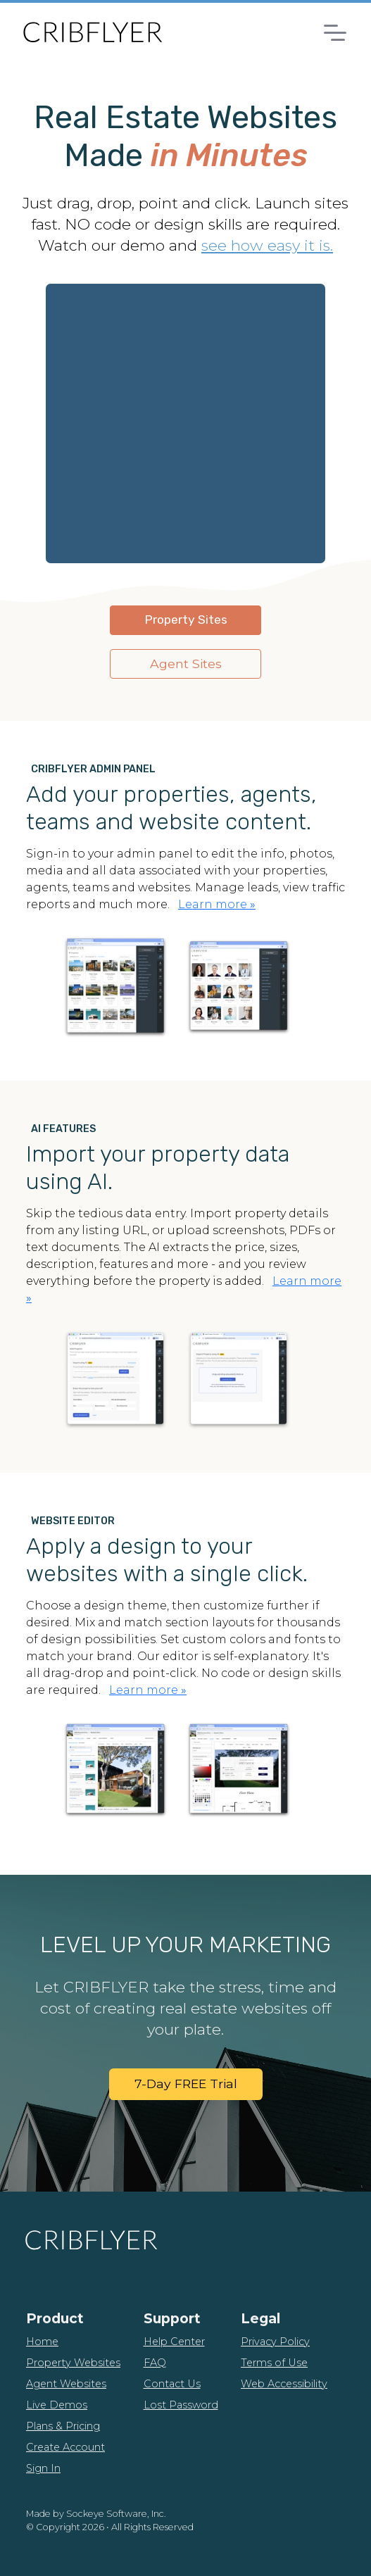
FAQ (155, 2362)
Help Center (174, 2341)
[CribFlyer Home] (92, 32)
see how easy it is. (267, 245)
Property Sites (185, 619)
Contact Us (172, 2383)
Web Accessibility (284, 2383)
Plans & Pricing (63, 2426)
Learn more (217, 904)
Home (42, 2341)
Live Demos (56, 2405)
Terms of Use (274, 2362)
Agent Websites (66, 2383)
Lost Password (181, 2405)
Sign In (43, 2468)
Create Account (65, 2447)
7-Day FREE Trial (185, 2083)
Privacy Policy (275, 2341)
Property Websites (73, 2362)
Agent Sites (186, 663)
